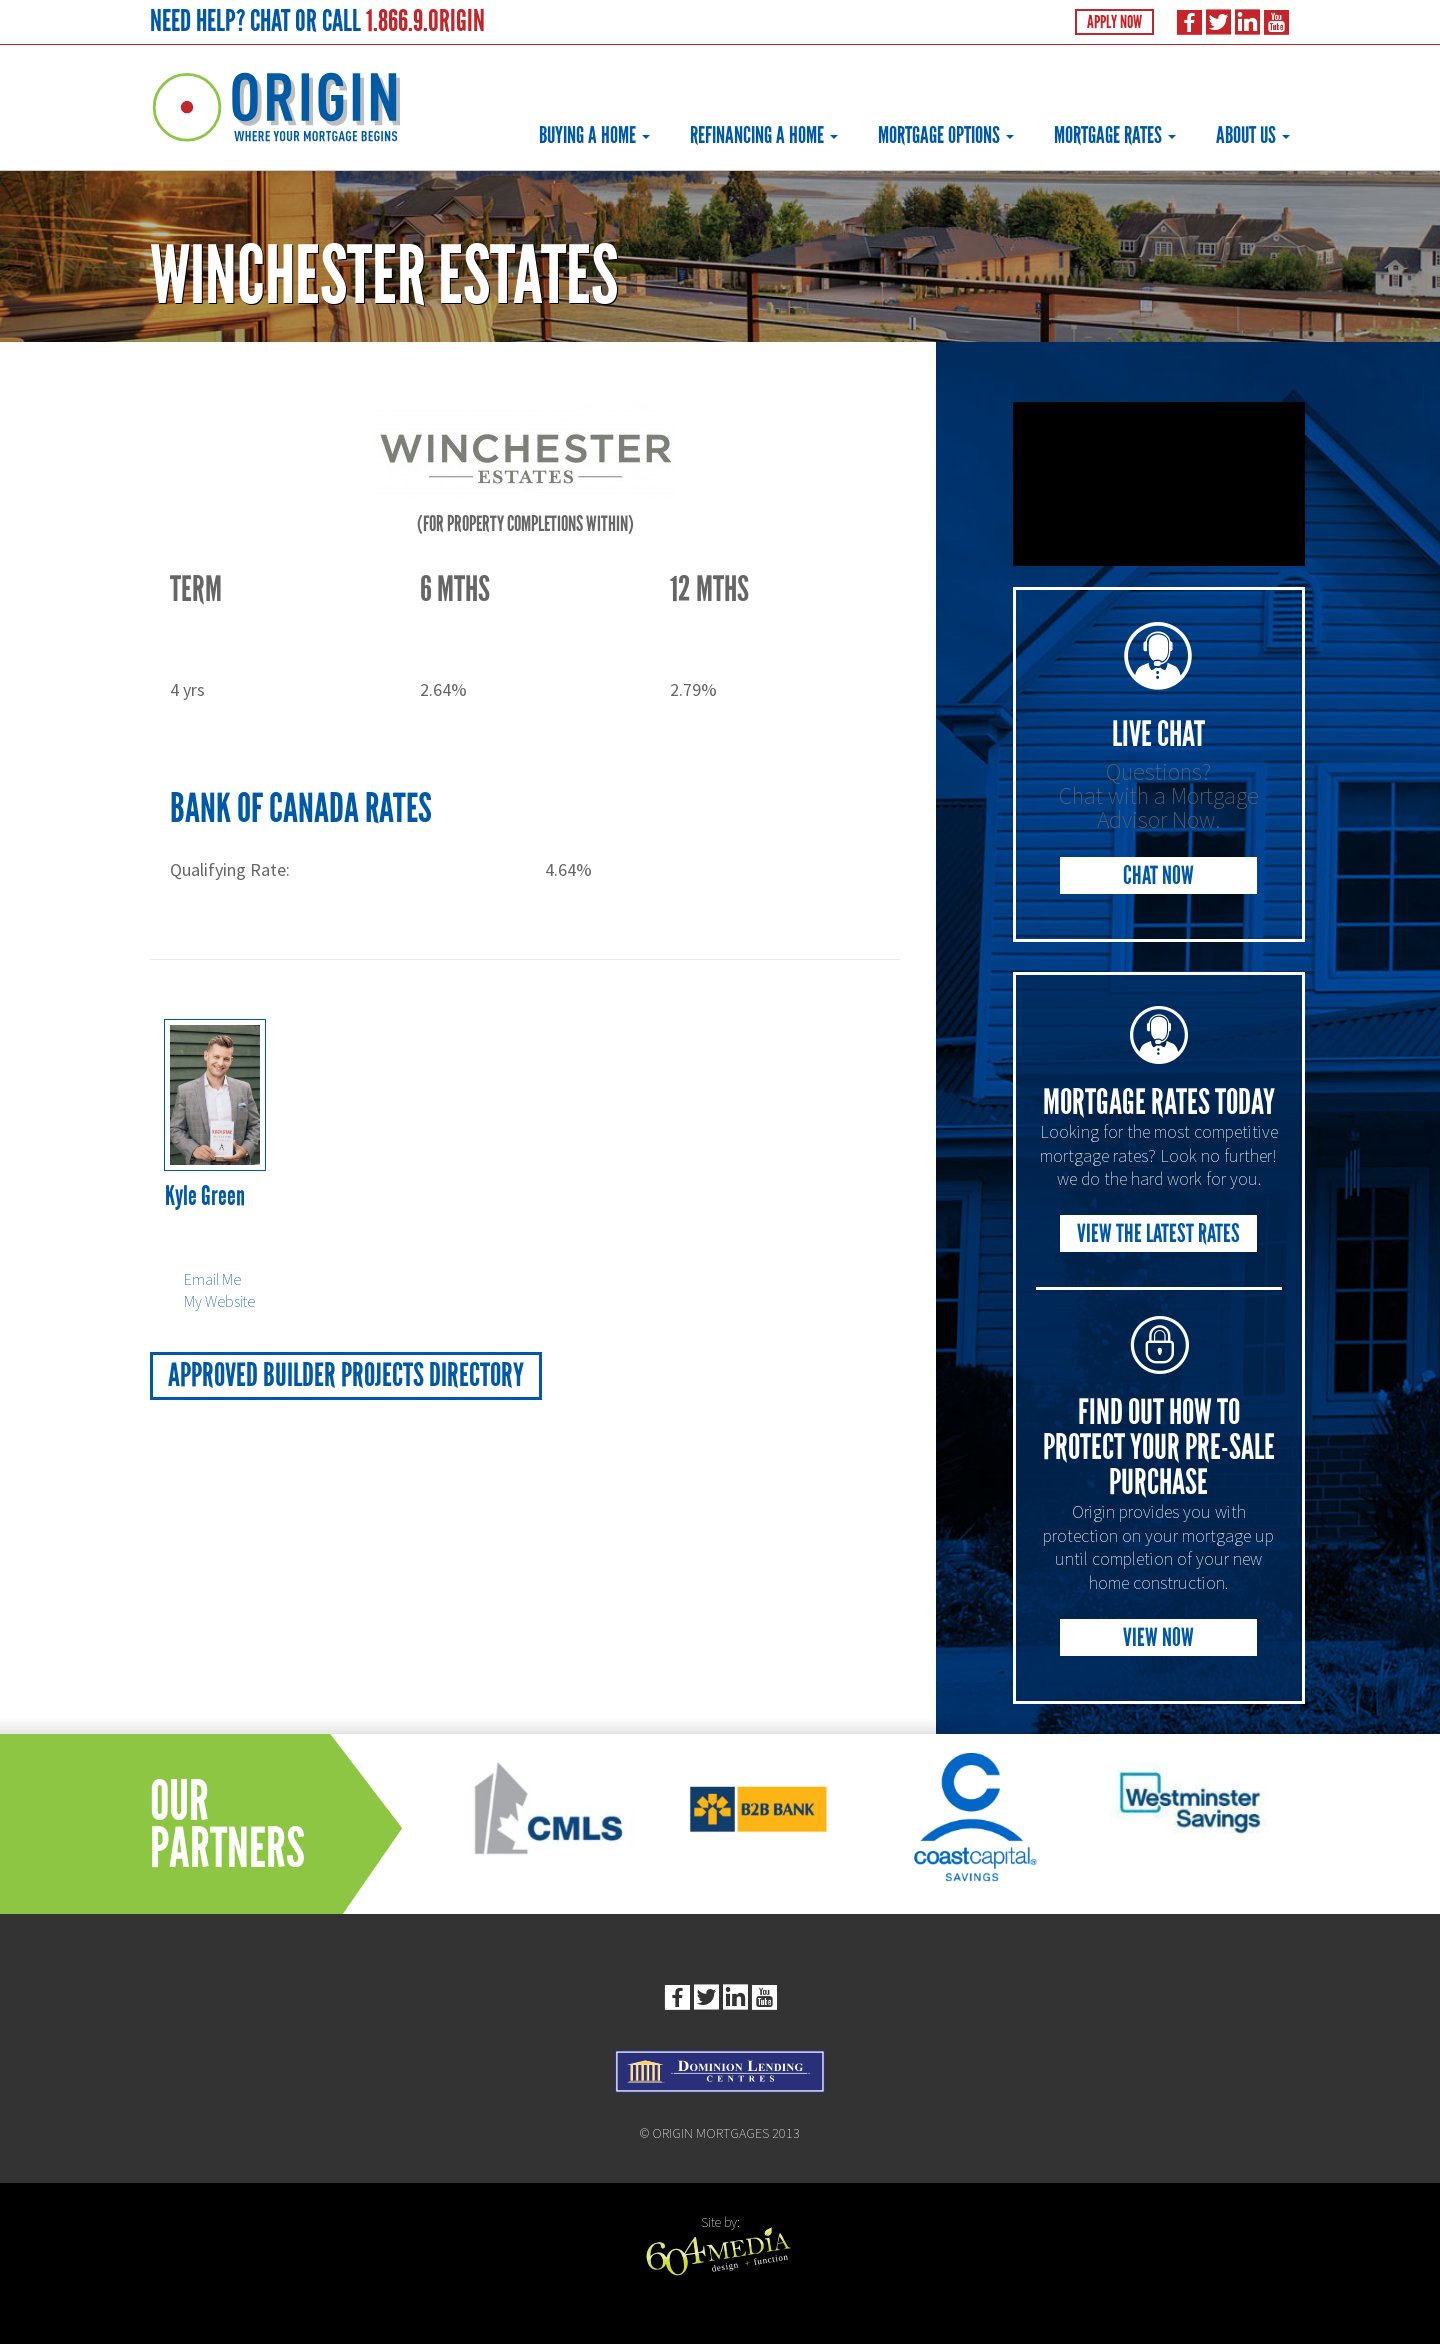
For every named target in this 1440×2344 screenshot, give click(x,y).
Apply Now (1114, 22)
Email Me (212, 1279)
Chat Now (1158, 875)
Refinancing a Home (764, 135)
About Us (1253, 135)
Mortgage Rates (1115, 135)
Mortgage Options (946, 135)
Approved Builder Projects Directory (346, 1375)
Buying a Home (594, 135)
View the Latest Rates (1158, 1233)
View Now (1158, 1637)
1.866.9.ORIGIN (425, 20)
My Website (219, 1301)
